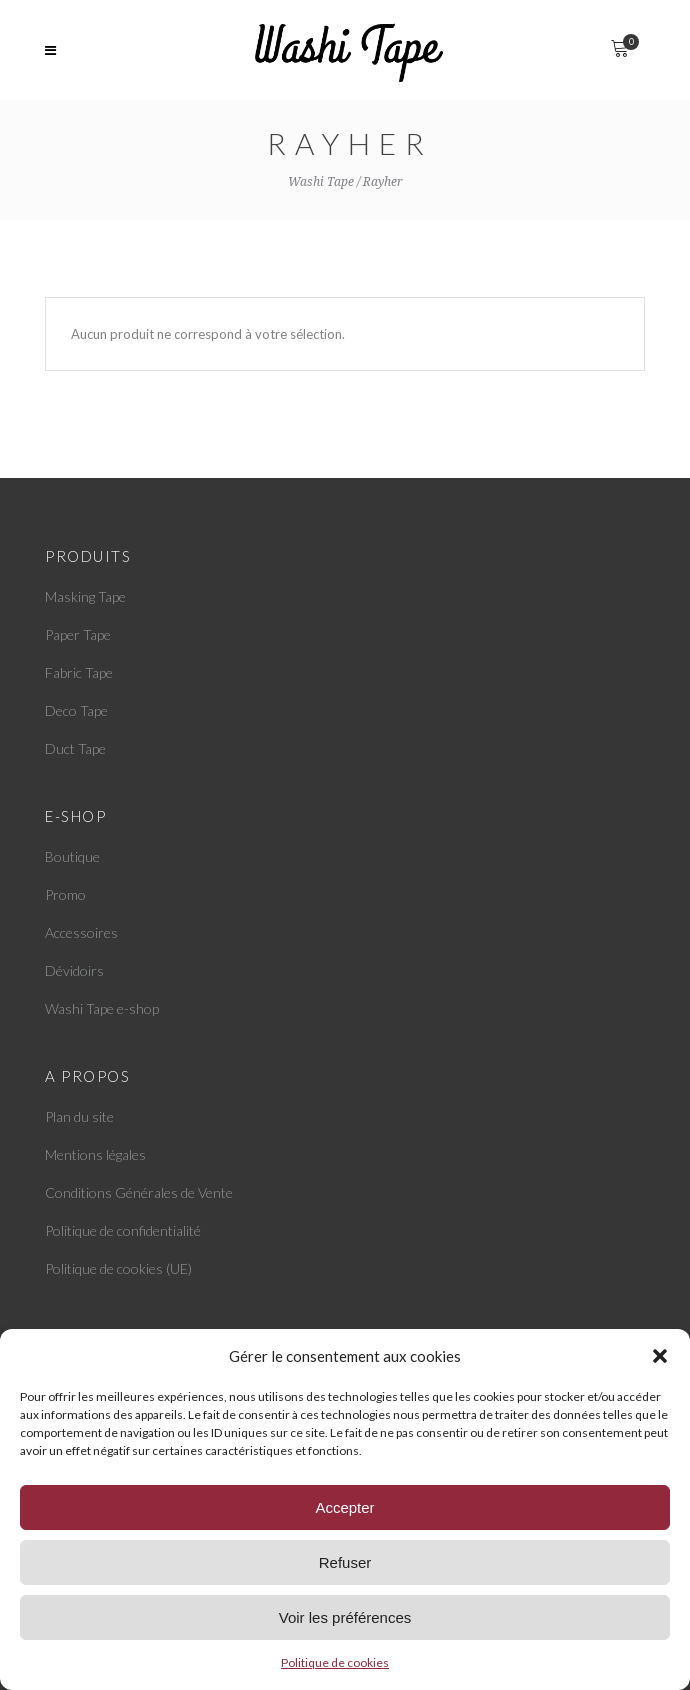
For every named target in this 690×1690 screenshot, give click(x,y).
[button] (660, 1356)
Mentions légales (95, 1154)
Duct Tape (75, 748)
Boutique (72, 856)
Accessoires (81, 932)
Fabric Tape (79, 672)
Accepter (344, 1507)
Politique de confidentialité (123, 1230)
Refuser (345, 1562)
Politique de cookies (335, 1662)
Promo (65, 894)
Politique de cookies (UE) (118, 1268)
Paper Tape (78, 634)
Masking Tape (85, 596)
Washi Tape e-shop (102, 1008)
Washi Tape (321, 182)
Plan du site (79, 1116)
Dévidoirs (74, 970)
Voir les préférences (345, 1617)
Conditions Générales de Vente (139, 1192)
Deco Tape (76, 710)
